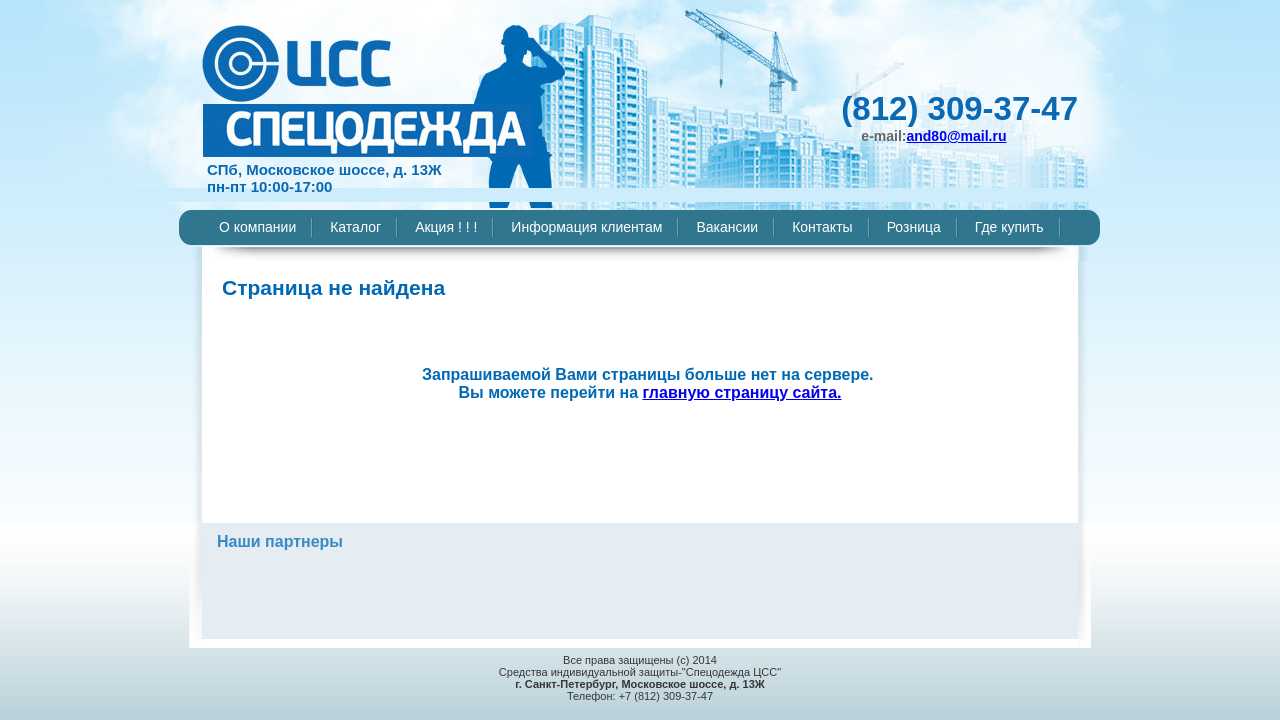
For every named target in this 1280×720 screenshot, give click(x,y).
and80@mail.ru (956, 136)
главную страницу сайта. (742, 392)
